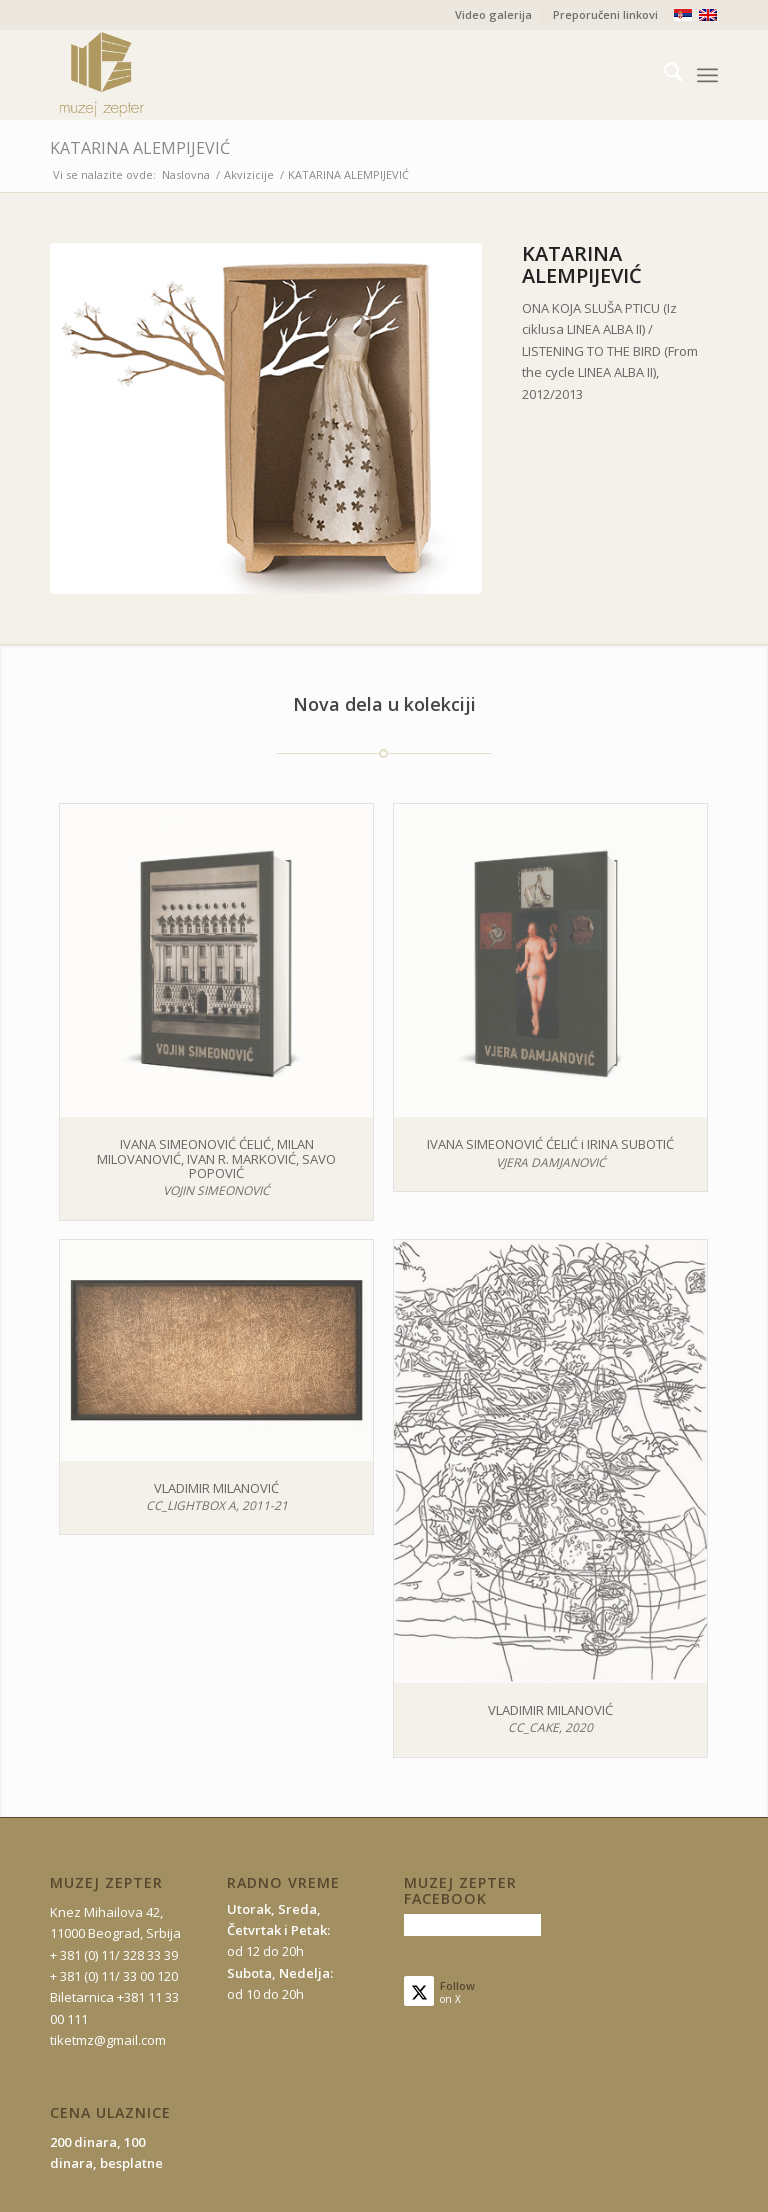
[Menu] (707, 75)
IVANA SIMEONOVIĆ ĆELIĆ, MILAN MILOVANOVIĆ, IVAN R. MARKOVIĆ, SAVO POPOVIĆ (216, 1158)
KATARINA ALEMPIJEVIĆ (140, 148)
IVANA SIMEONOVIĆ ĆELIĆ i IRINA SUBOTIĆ (550, 1144)
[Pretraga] (663, 75)
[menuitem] (494, 15)
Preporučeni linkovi (605, 14)
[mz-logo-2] (148, 75)
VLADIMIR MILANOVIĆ (216, 1488)
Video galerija (493, 14)
